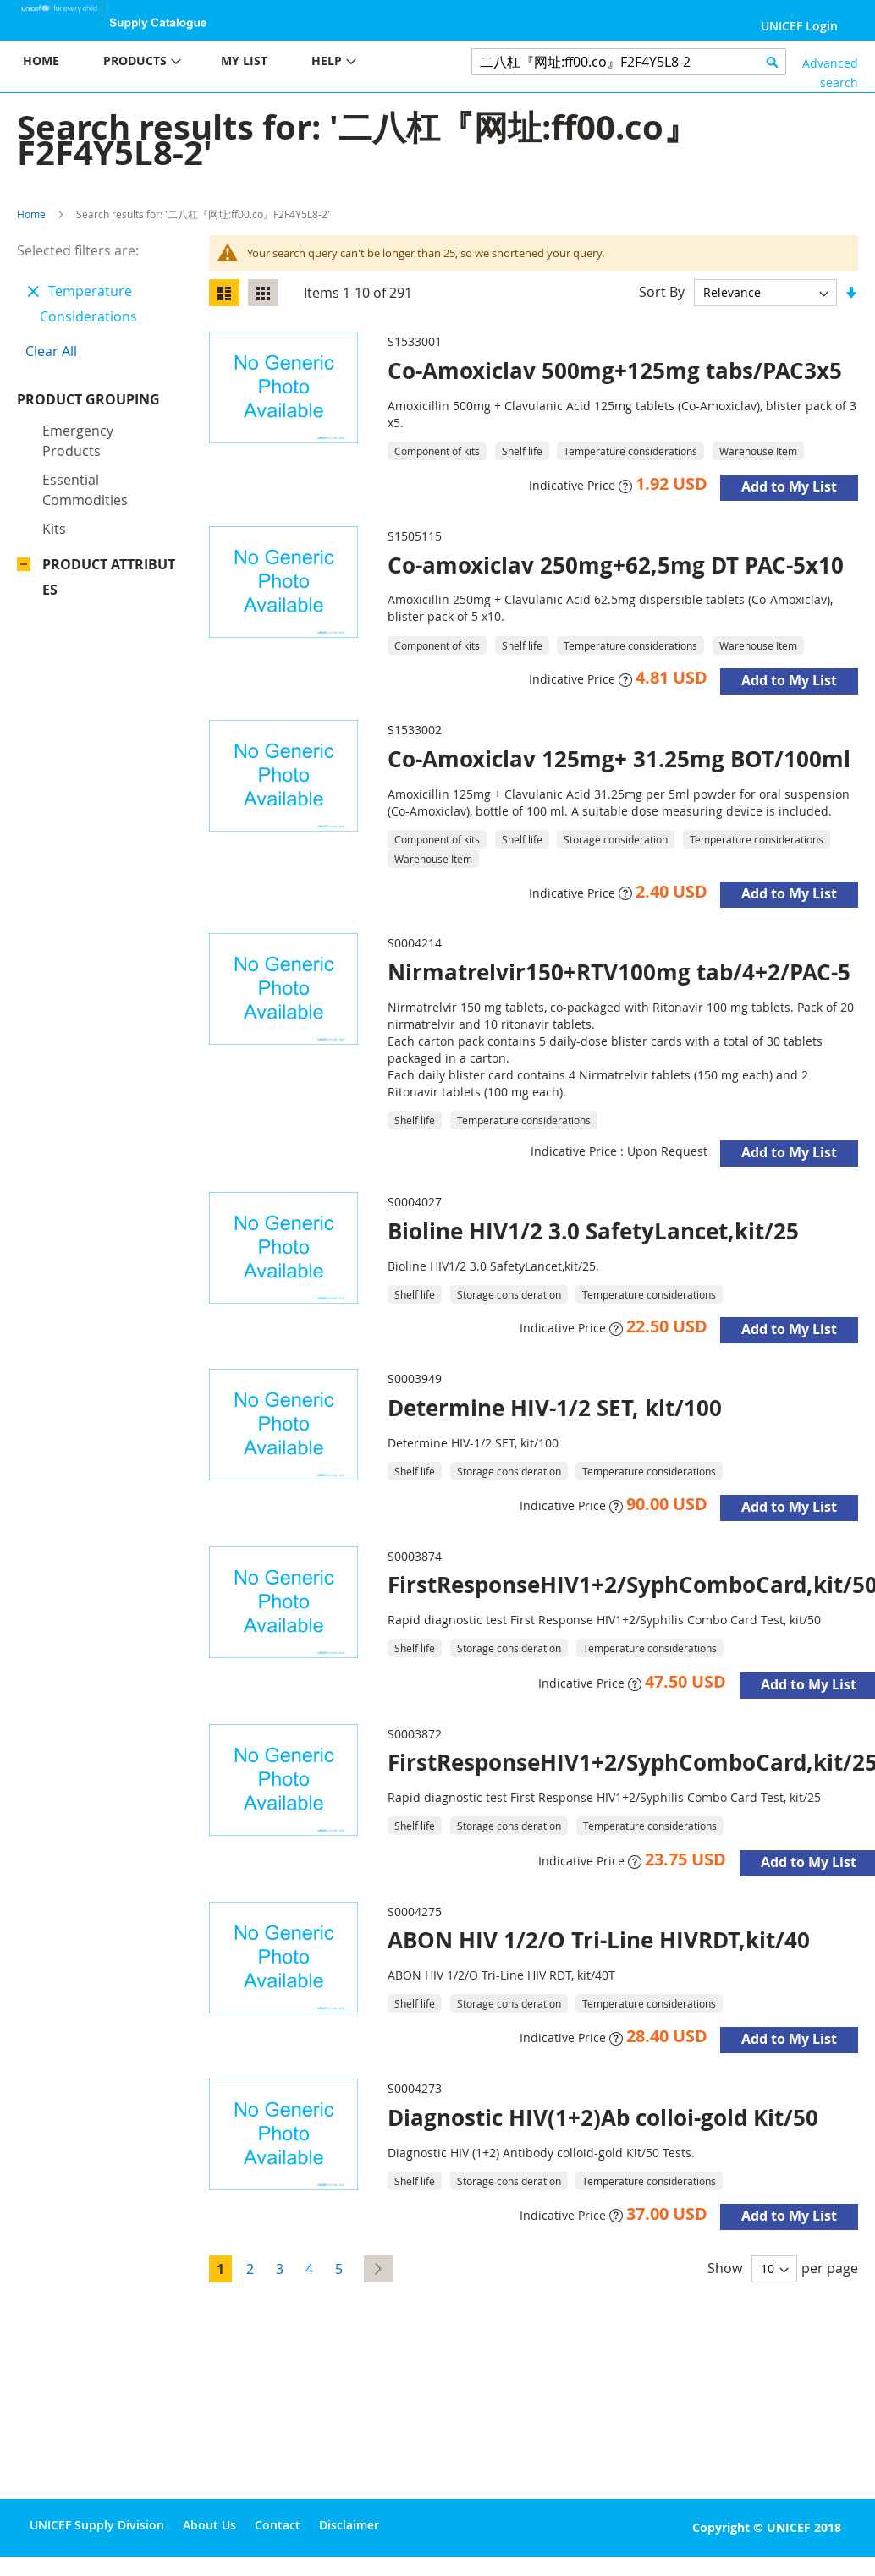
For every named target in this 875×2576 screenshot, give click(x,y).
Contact (277, 2525)
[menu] (219, 63)
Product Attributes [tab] (108, 607)
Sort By (662, 292)
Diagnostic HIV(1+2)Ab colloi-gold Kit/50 (603, 2117)
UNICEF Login (799, 26)
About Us (209, 2525)
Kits (54, 558)
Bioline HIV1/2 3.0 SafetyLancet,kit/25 (593, 1231)
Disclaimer (349, 2525)
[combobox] (628, 61)
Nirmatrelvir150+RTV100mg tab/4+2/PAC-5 (619, 972)
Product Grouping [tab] (108, 416)
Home (31, 214)
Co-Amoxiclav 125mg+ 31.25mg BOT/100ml (619, 759)
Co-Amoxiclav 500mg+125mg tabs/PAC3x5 (615, 370)
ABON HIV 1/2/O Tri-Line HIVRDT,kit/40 (599, 1940)
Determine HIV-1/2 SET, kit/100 (555, 1407)
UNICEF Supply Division (97, 2525)
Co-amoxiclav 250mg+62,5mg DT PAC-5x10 (616, 565)
